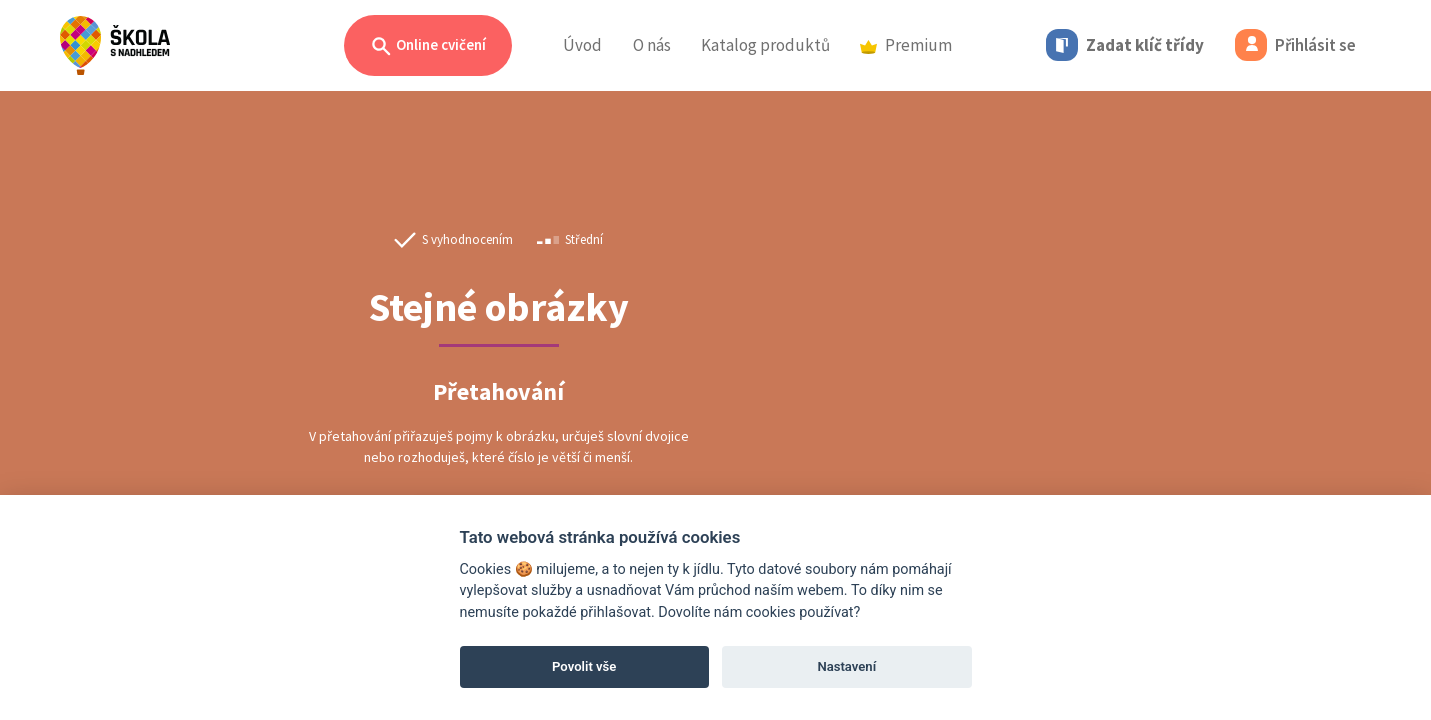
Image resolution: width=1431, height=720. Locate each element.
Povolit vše (584, 666)
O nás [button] (652, 45)
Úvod (582, 45)
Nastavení (846, 666)
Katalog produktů (765, 45)
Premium (906, 45)
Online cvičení (428, 46)
